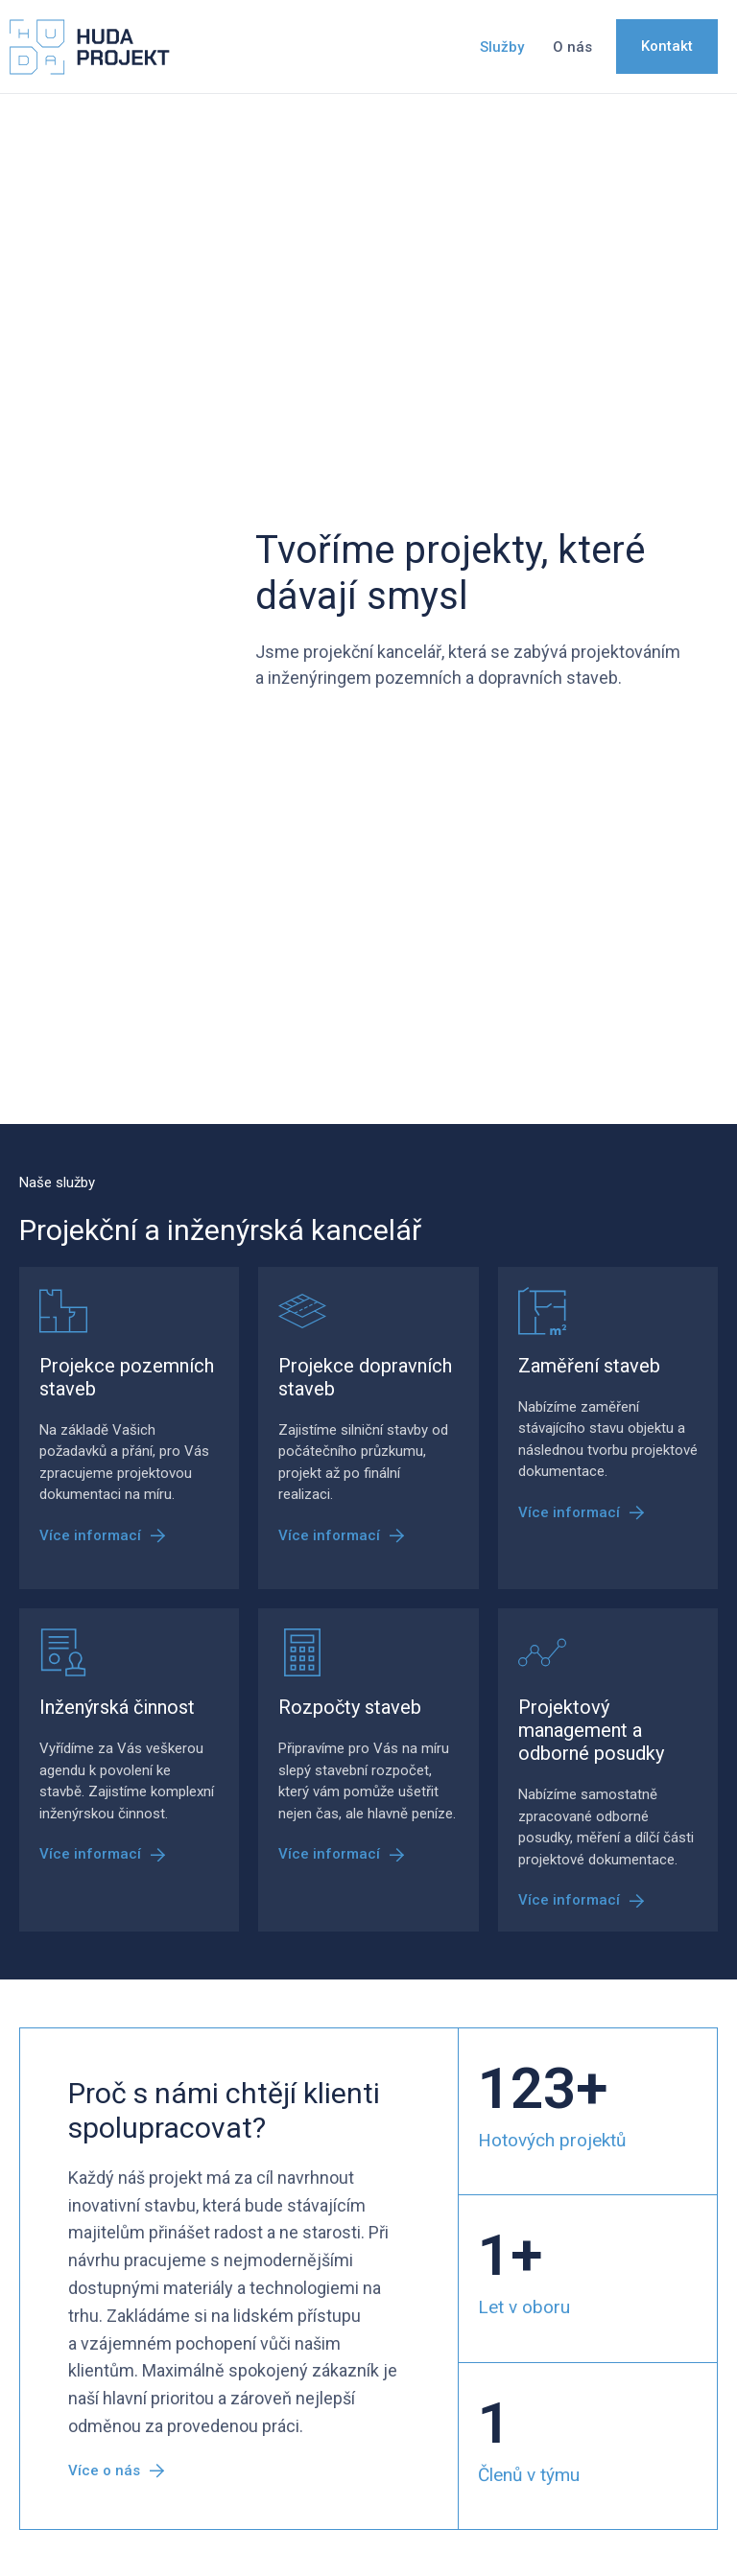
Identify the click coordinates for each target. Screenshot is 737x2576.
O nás (572, 47)
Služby (502, 47)
